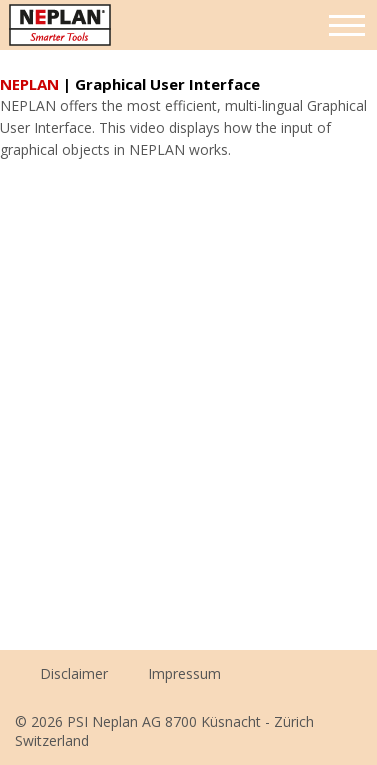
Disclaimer (74, 673)
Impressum (184, 673)
